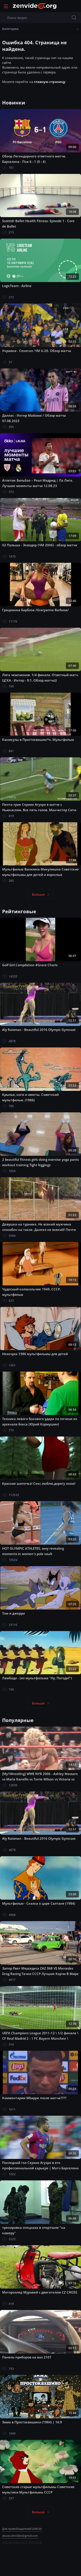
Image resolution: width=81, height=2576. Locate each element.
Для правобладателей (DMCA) (22, 2529)
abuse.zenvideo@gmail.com (20, 2536)
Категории (10, 29)
